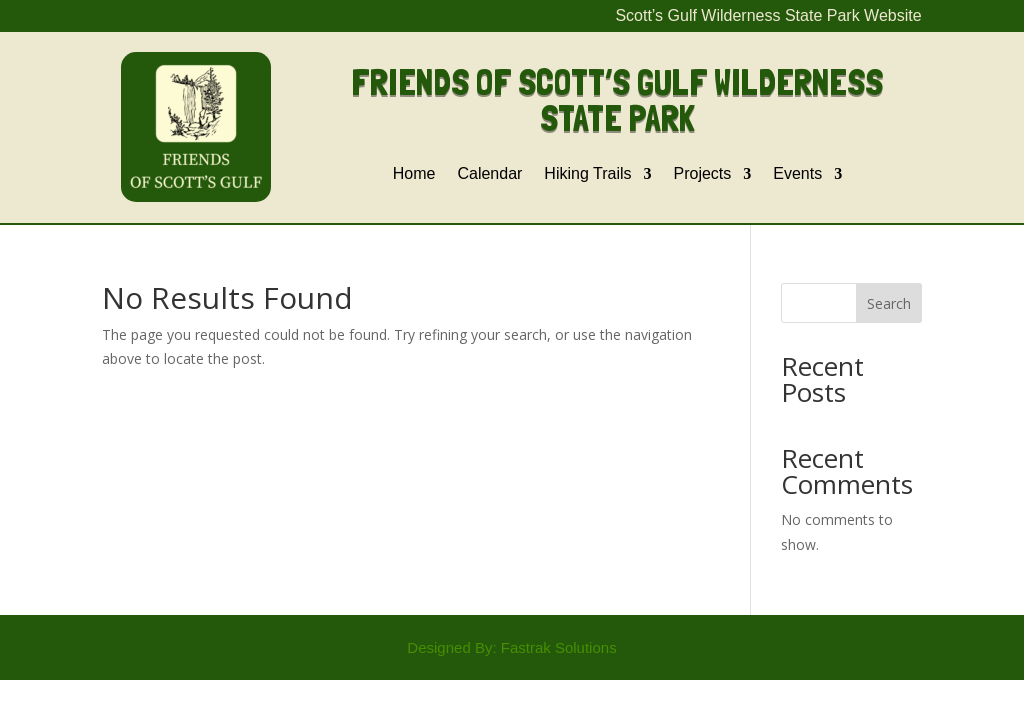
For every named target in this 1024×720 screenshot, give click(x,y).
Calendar (489, 174)
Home (414, 174)
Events (797, 174)
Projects (703, 174)
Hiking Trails (587, 174)
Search (889, 303)
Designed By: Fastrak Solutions (511, 647)
